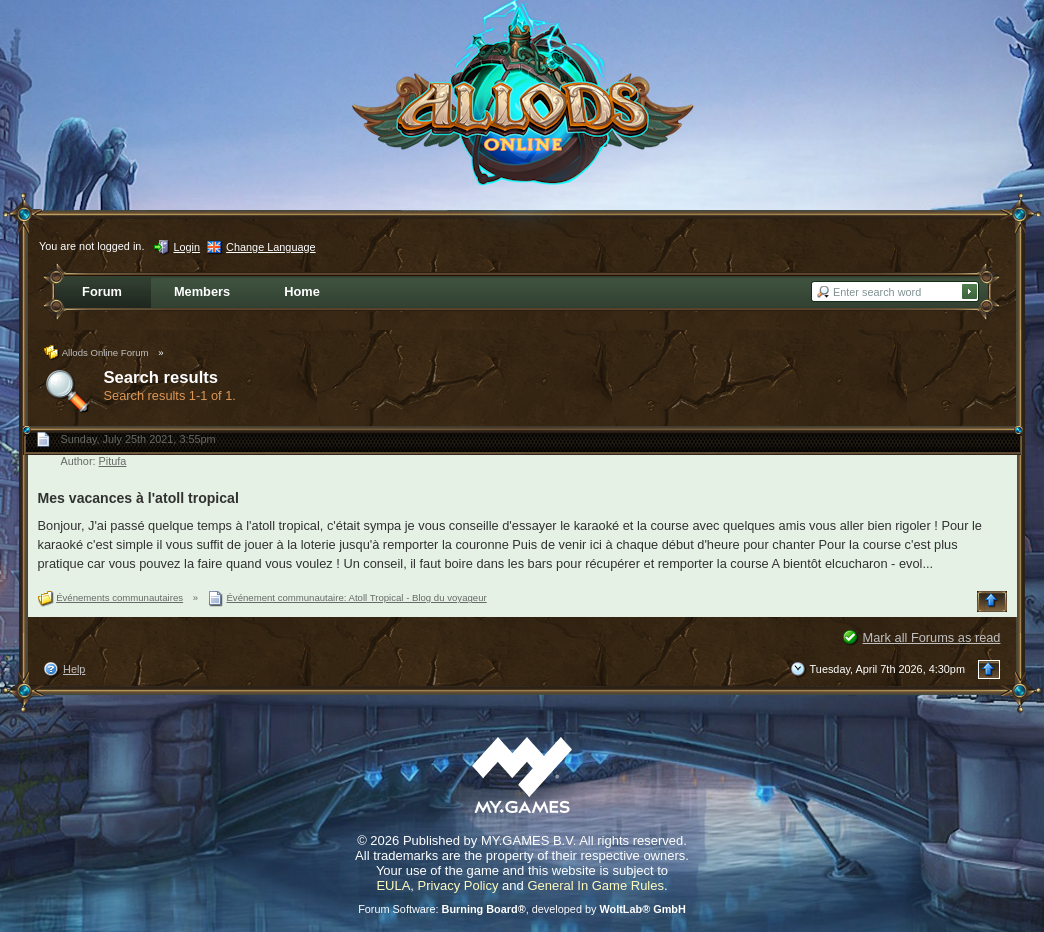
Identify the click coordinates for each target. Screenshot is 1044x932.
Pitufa (113, 461)
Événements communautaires (119, 597)
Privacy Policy (458, 885)
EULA (393, 885)
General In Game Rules (595, 885)
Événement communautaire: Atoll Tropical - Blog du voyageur (356, 597)
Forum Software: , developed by (522, 909)
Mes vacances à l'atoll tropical (138, 498)
